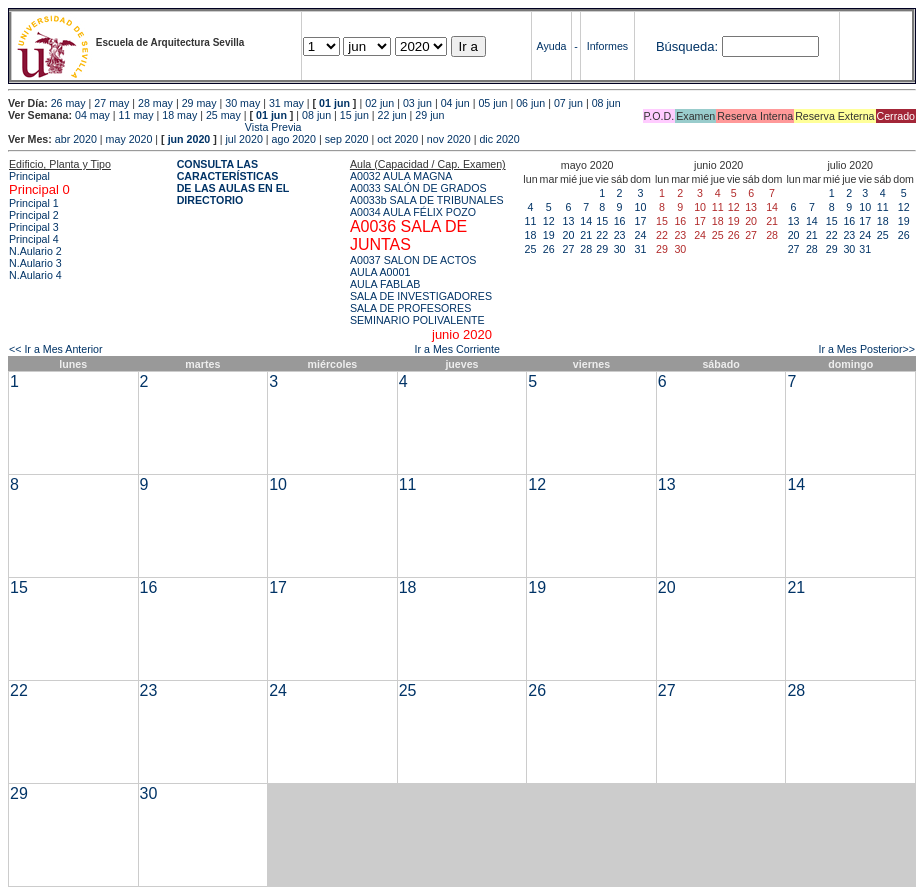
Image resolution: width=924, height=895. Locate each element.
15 (602, 221)
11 (531, 221)
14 (586, 221)
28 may (155, 103)
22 (602, 235)
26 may (68, 103)
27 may (111, 103)
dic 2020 (499, 139)
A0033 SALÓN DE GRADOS (418, 188)
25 (531, 249)
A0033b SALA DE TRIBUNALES (427, 200)
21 (586, 235)
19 (549, 235)
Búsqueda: (687, 46)
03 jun (417, 103)
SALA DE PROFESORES (410, 308)
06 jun (530, 103)
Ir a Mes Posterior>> (866, 349)
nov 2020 (449, 139)
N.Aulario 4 (35, 275)
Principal (29, 176)
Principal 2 (34, 215)
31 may (286, 103)
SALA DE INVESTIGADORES (421, 296)
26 (549, 249)
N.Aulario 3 (35, 263)
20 (569, 235)
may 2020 (129, 139)
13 (569, 221)
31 (641, 249)
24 (641, 235)
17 (641, 221)
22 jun (392, 115)
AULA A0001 (380, 272)
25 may (223, 115)
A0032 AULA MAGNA (401, 176)
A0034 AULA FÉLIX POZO (413, 212)
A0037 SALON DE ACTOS (413, 260)
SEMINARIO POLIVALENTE (417, 320)
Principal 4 (34, 239)
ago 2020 (294, 139)
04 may (92, 115)
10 (641, 207)
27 (569, 249)
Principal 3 (34, 227)
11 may (136, 115)
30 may (242, 103)
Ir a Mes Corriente (457, 349)
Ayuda (552, 46)
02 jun (379, 103)
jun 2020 (189, 139)
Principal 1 (34, 203)
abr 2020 (76, 139)
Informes (607, 46)
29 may (199, 103)
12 (549, 221)
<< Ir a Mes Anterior (56, 349)
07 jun (568, 103)
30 (620, 249)
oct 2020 (397, 139)
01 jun (334, 103)
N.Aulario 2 (35, 251)
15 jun (354, 115)
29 (602, 249)
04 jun (455, 103)
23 (620, 235)
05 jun (492, 103)
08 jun (606, 103)
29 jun (429, 115)
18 (531, 235)
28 (586, 249)
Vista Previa (155, 127)
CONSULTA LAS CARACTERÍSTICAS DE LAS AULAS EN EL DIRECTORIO (233, 182)
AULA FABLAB (385, 284)
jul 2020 (244, 139)
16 (620, 221)
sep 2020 (347, 139)
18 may (179, 115)
